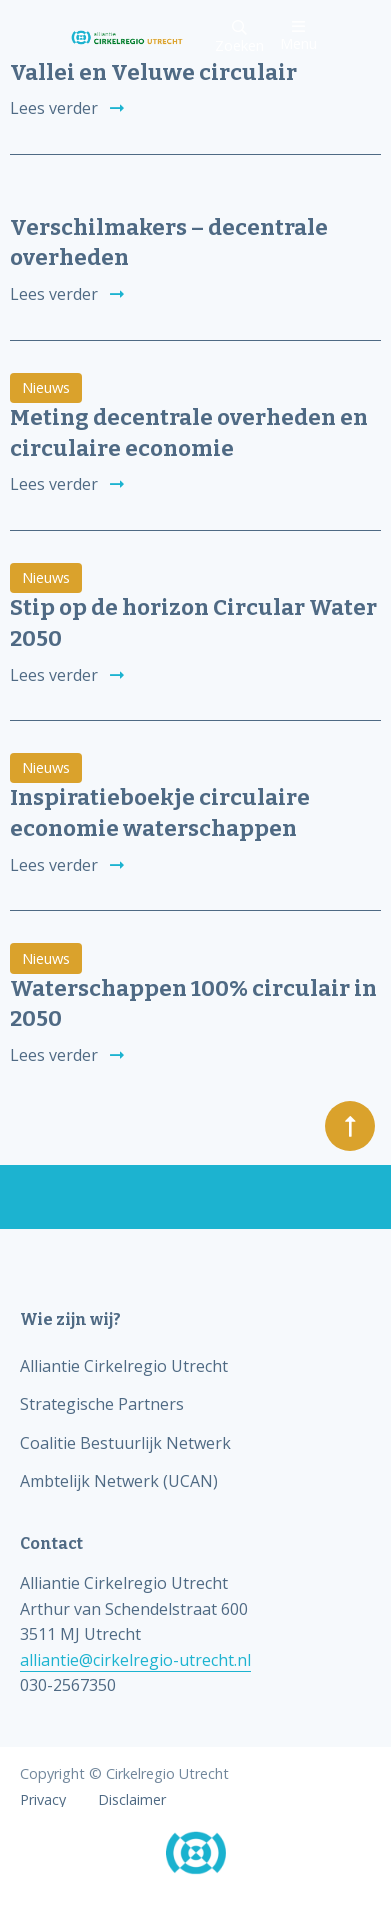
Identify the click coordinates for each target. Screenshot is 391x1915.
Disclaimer (132, 1800)
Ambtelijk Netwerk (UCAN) (119, 1481)
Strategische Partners (102, 1404)
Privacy (43, 1800)
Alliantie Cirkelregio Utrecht (124, 1366)
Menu (298, 35)
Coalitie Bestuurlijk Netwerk (125, 1443)
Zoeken (239, 37)
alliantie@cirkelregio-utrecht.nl (135, 1660)
